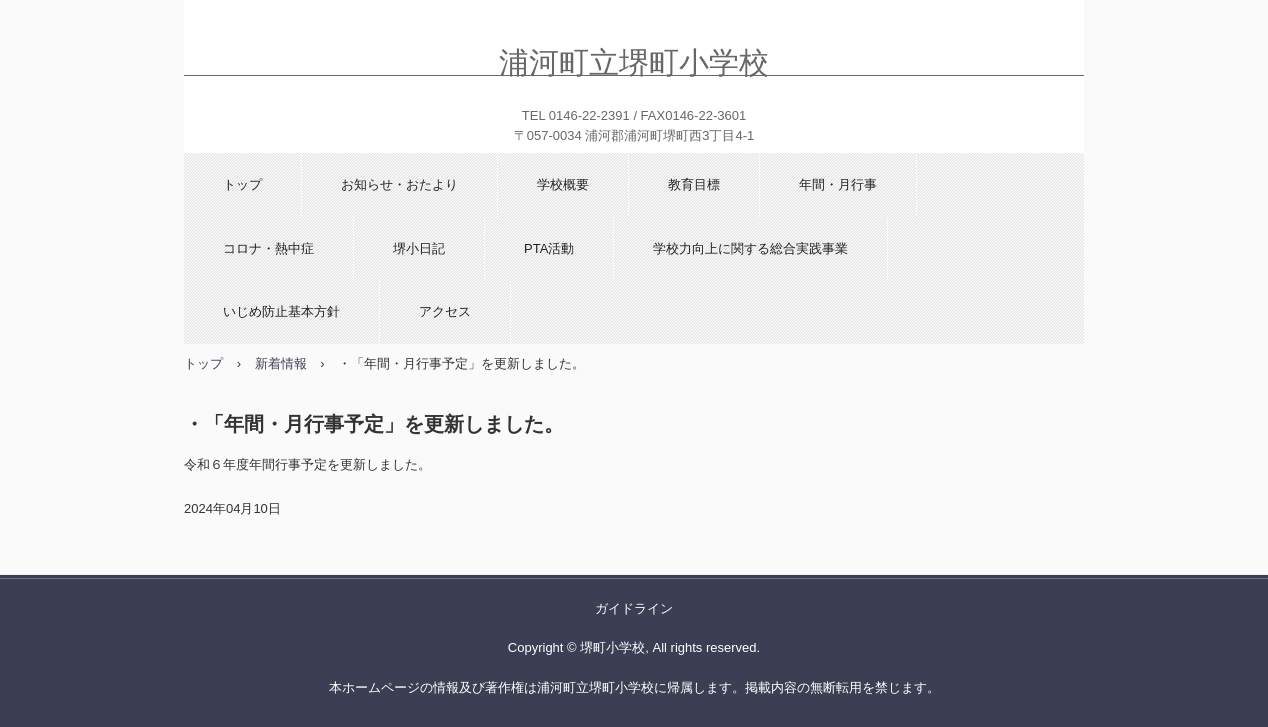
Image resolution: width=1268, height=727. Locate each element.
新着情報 (281, 363)
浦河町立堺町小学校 (634, 60)
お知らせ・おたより (399, 184)
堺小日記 (419, 248)
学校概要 (563, 184)
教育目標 (694, 184)
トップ (242, 184)
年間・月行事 (838, 184)
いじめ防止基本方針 (281, 311)
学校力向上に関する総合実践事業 (750, 248)
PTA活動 (549, 248)
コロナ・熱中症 (268, 248)
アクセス (445, 311)
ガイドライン (634, 608)
